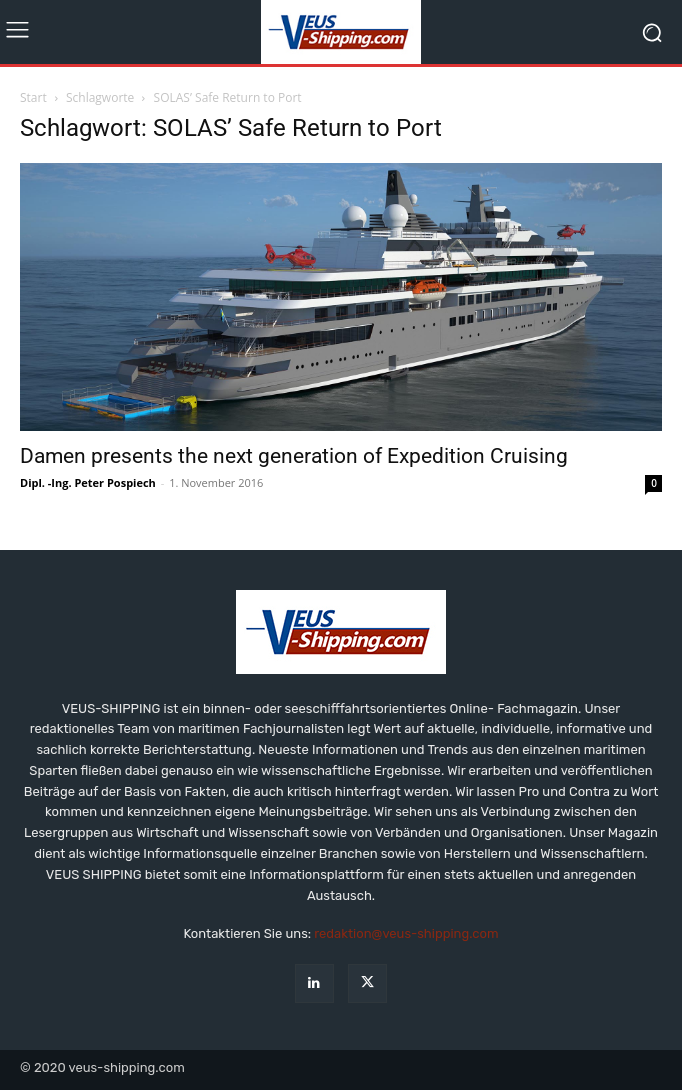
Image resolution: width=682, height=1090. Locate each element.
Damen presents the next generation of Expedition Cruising (294, 456)
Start (33, 97)
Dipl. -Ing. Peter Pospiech (88, 482)
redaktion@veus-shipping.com (406, 933)
